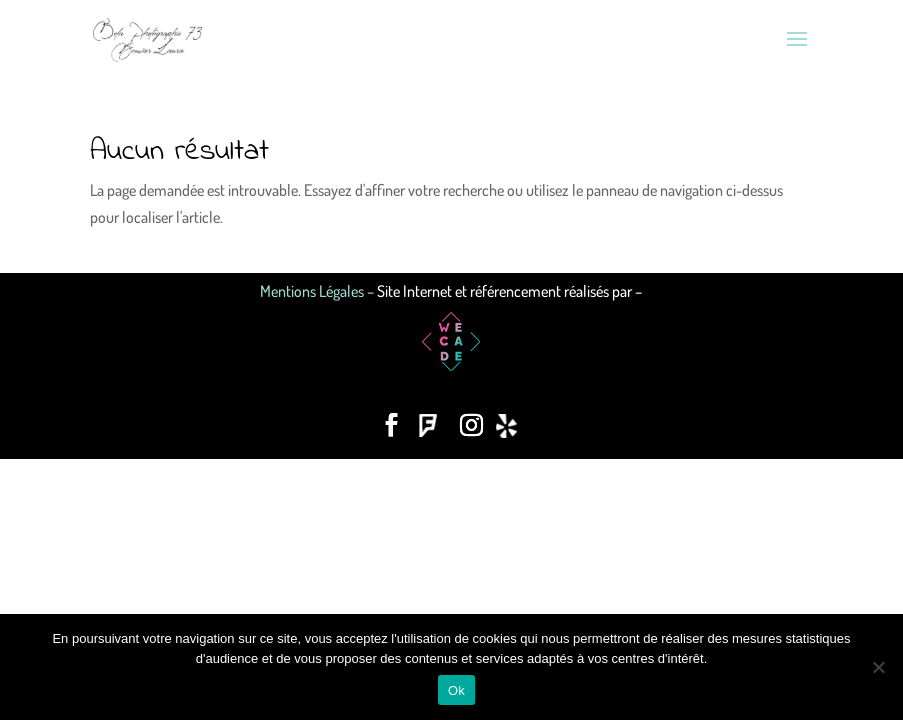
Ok (456, 690)
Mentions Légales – (318, 291)
